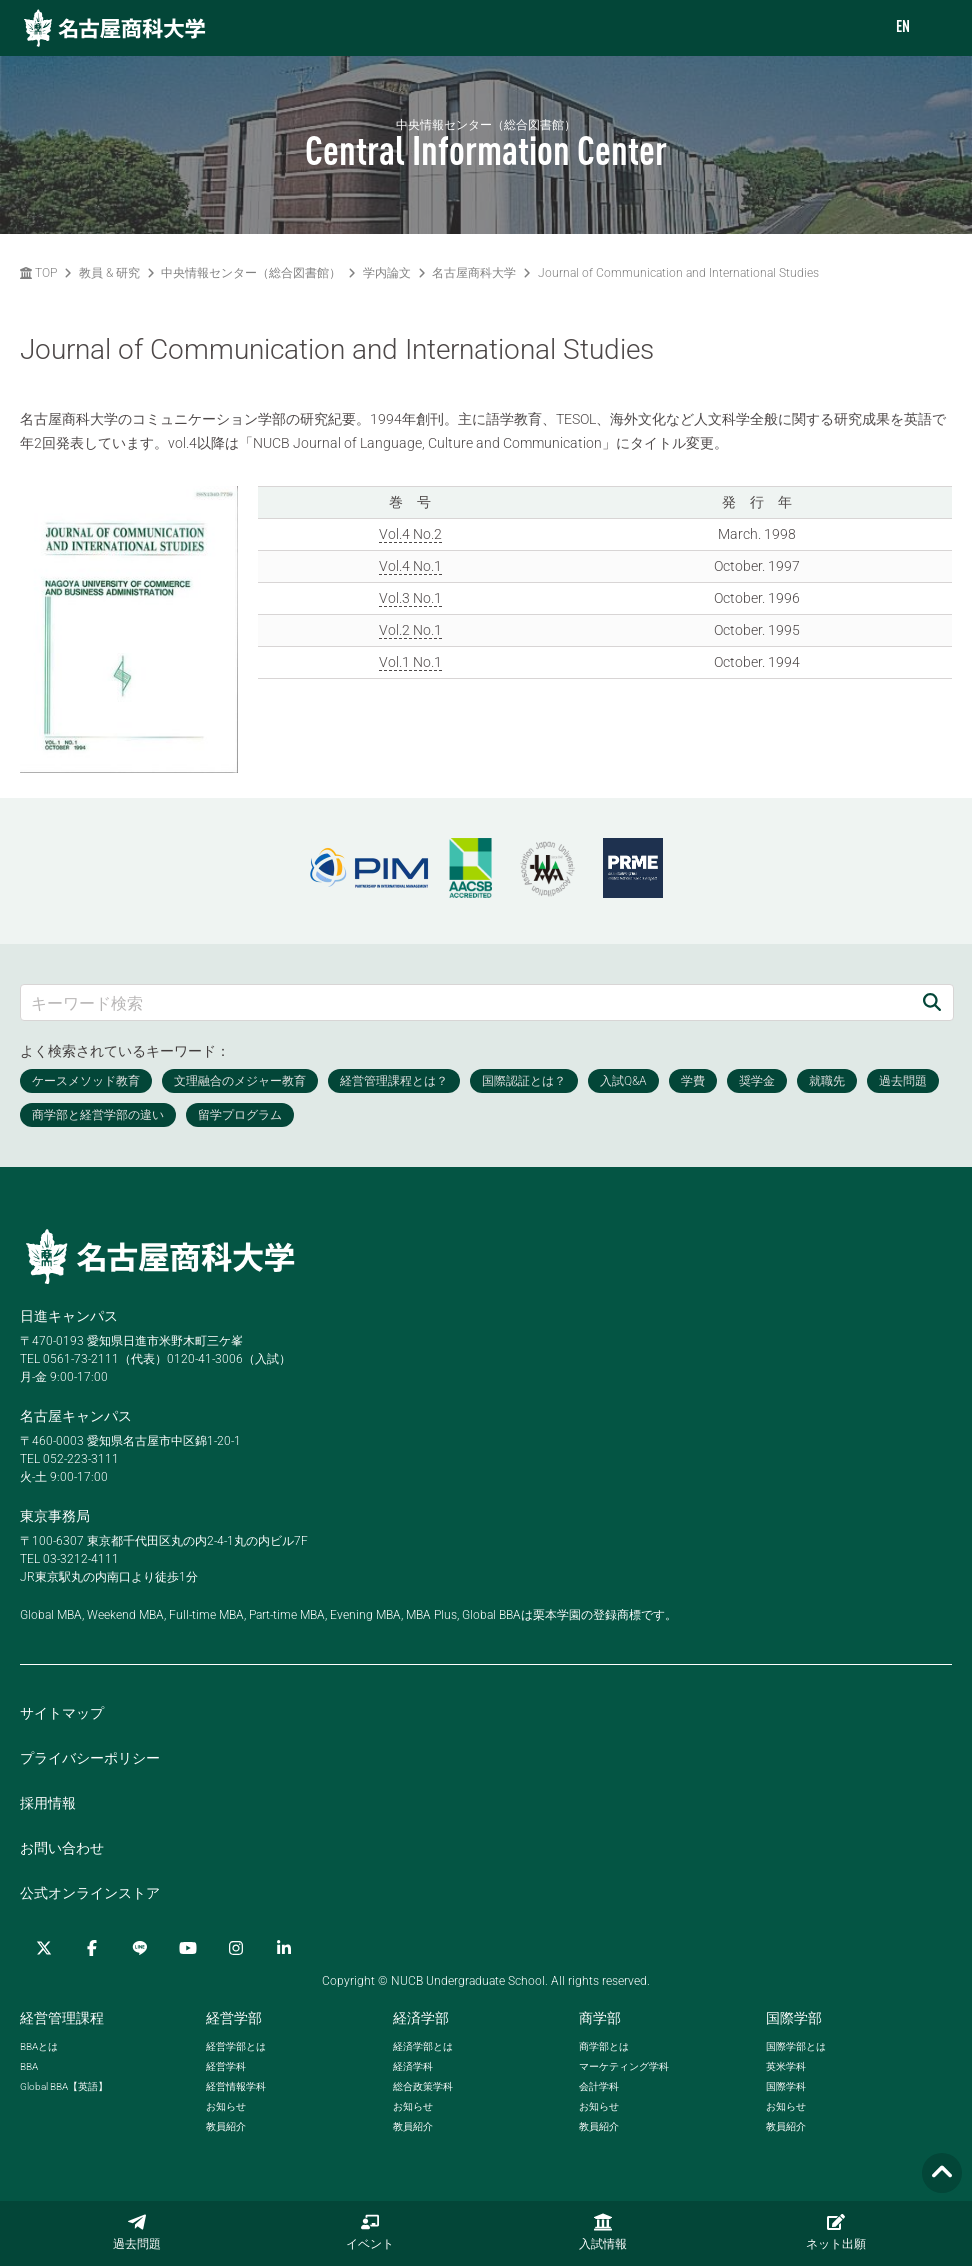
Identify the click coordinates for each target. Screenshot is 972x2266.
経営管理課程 (62, 2018)
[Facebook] (92, 1948)
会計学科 (599, 2086)
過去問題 (137, 2232)
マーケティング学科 (624, 2066)
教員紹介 (226, 2126)
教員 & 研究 (109, 273)
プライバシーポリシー (90, 1758)
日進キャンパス (69, 1316)
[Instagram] (236, 1948)
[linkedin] (284, 1948)
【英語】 (64, 2086)
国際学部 (794, 2018)
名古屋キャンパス (76, 1416)
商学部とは (604, 2046)
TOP (38, 273)
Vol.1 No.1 (410, 662)
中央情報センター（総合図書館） (251, 273)
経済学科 (413, 2066)
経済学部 (421, 2018)
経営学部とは (236, 2046)
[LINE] (140, 1948)
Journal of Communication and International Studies (678, 273)
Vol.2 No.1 (410, 630)
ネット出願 (836, 2232)
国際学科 (786, 2086)
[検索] (932, 1002)
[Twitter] (44, 1948)
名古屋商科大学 (474, 273)
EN (903, 28)
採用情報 (48, 1803)
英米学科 (786, 2066)
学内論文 (387, 273)
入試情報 (603, 2232)
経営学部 (234, 2018)
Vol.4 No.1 (410, 566)
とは (39, 2046)
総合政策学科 (423, 2086)
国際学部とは (796, 2046)
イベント (370, 2232)
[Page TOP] (942, 2173)
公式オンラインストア (90, 1893)
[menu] (937, 28)
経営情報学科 (236, 2086)
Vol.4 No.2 (410, 534)
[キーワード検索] (466, 1002)
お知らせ (226, 2106)
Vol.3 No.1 (410, 598)
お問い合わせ (62, 1848)
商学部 (600, 2018)
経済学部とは (423, 2046)
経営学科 (226, 2066)
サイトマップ (62, 1713)
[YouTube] (188, 1948)
